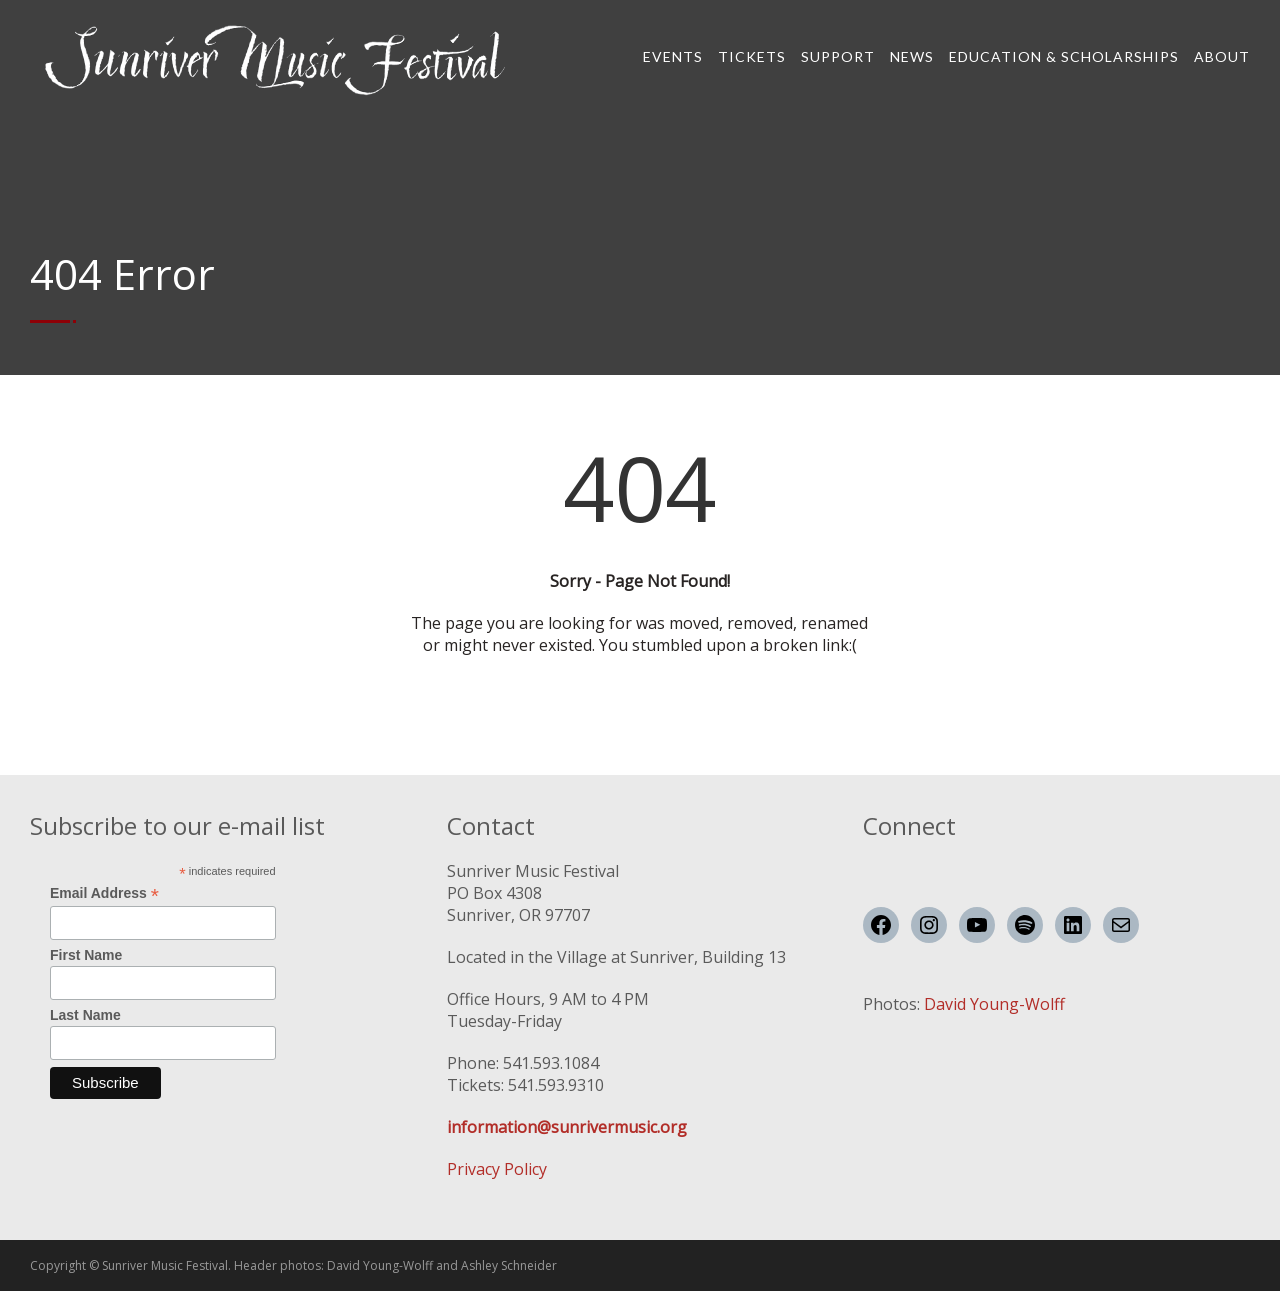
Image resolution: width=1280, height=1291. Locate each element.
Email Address (104, 893)
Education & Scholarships (1064, 56)
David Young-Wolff (994, 1004)
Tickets (752, 56)
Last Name (85, 1015)
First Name (86, 955)
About (1222, 56)
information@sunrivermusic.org (567, 1127)
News (912, 56)
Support (838, 56)
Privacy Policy (497, 1169)
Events (673, 56)
